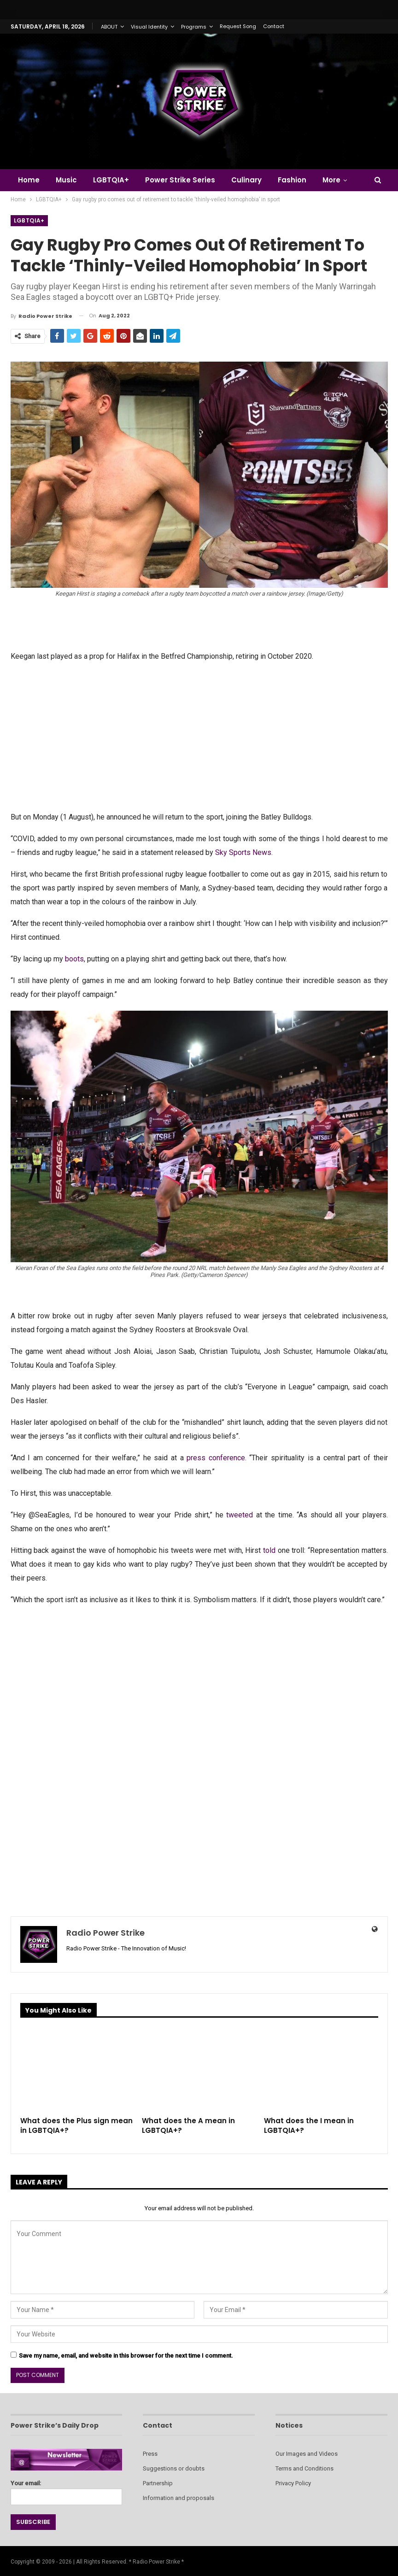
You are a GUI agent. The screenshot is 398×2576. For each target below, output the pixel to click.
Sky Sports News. (244, 852)
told (269, 1550)
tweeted (239, 1514)
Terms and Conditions (304, 2468)
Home (29, 180)
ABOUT (109, 26)
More (331, 180)
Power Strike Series (180, 180)
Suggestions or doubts (174, 2468)
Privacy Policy (293, 2483)
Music (66, 180)
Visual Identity (149, 26)
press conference (216, 1457)
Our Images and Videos (306, 2453)
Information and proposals (178, 2497)
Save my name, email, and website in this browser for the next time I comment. (126, 2355)
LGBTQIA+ (111, 180)
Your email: (67, 2490)
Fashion (292, 180)
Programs (193, 26)
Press (150, 2453)
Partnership (158, 2483)
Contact (273, 26)
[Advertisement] (199, 735)
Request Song (238, 26)
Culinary (246, 180)
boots (74, 958)
